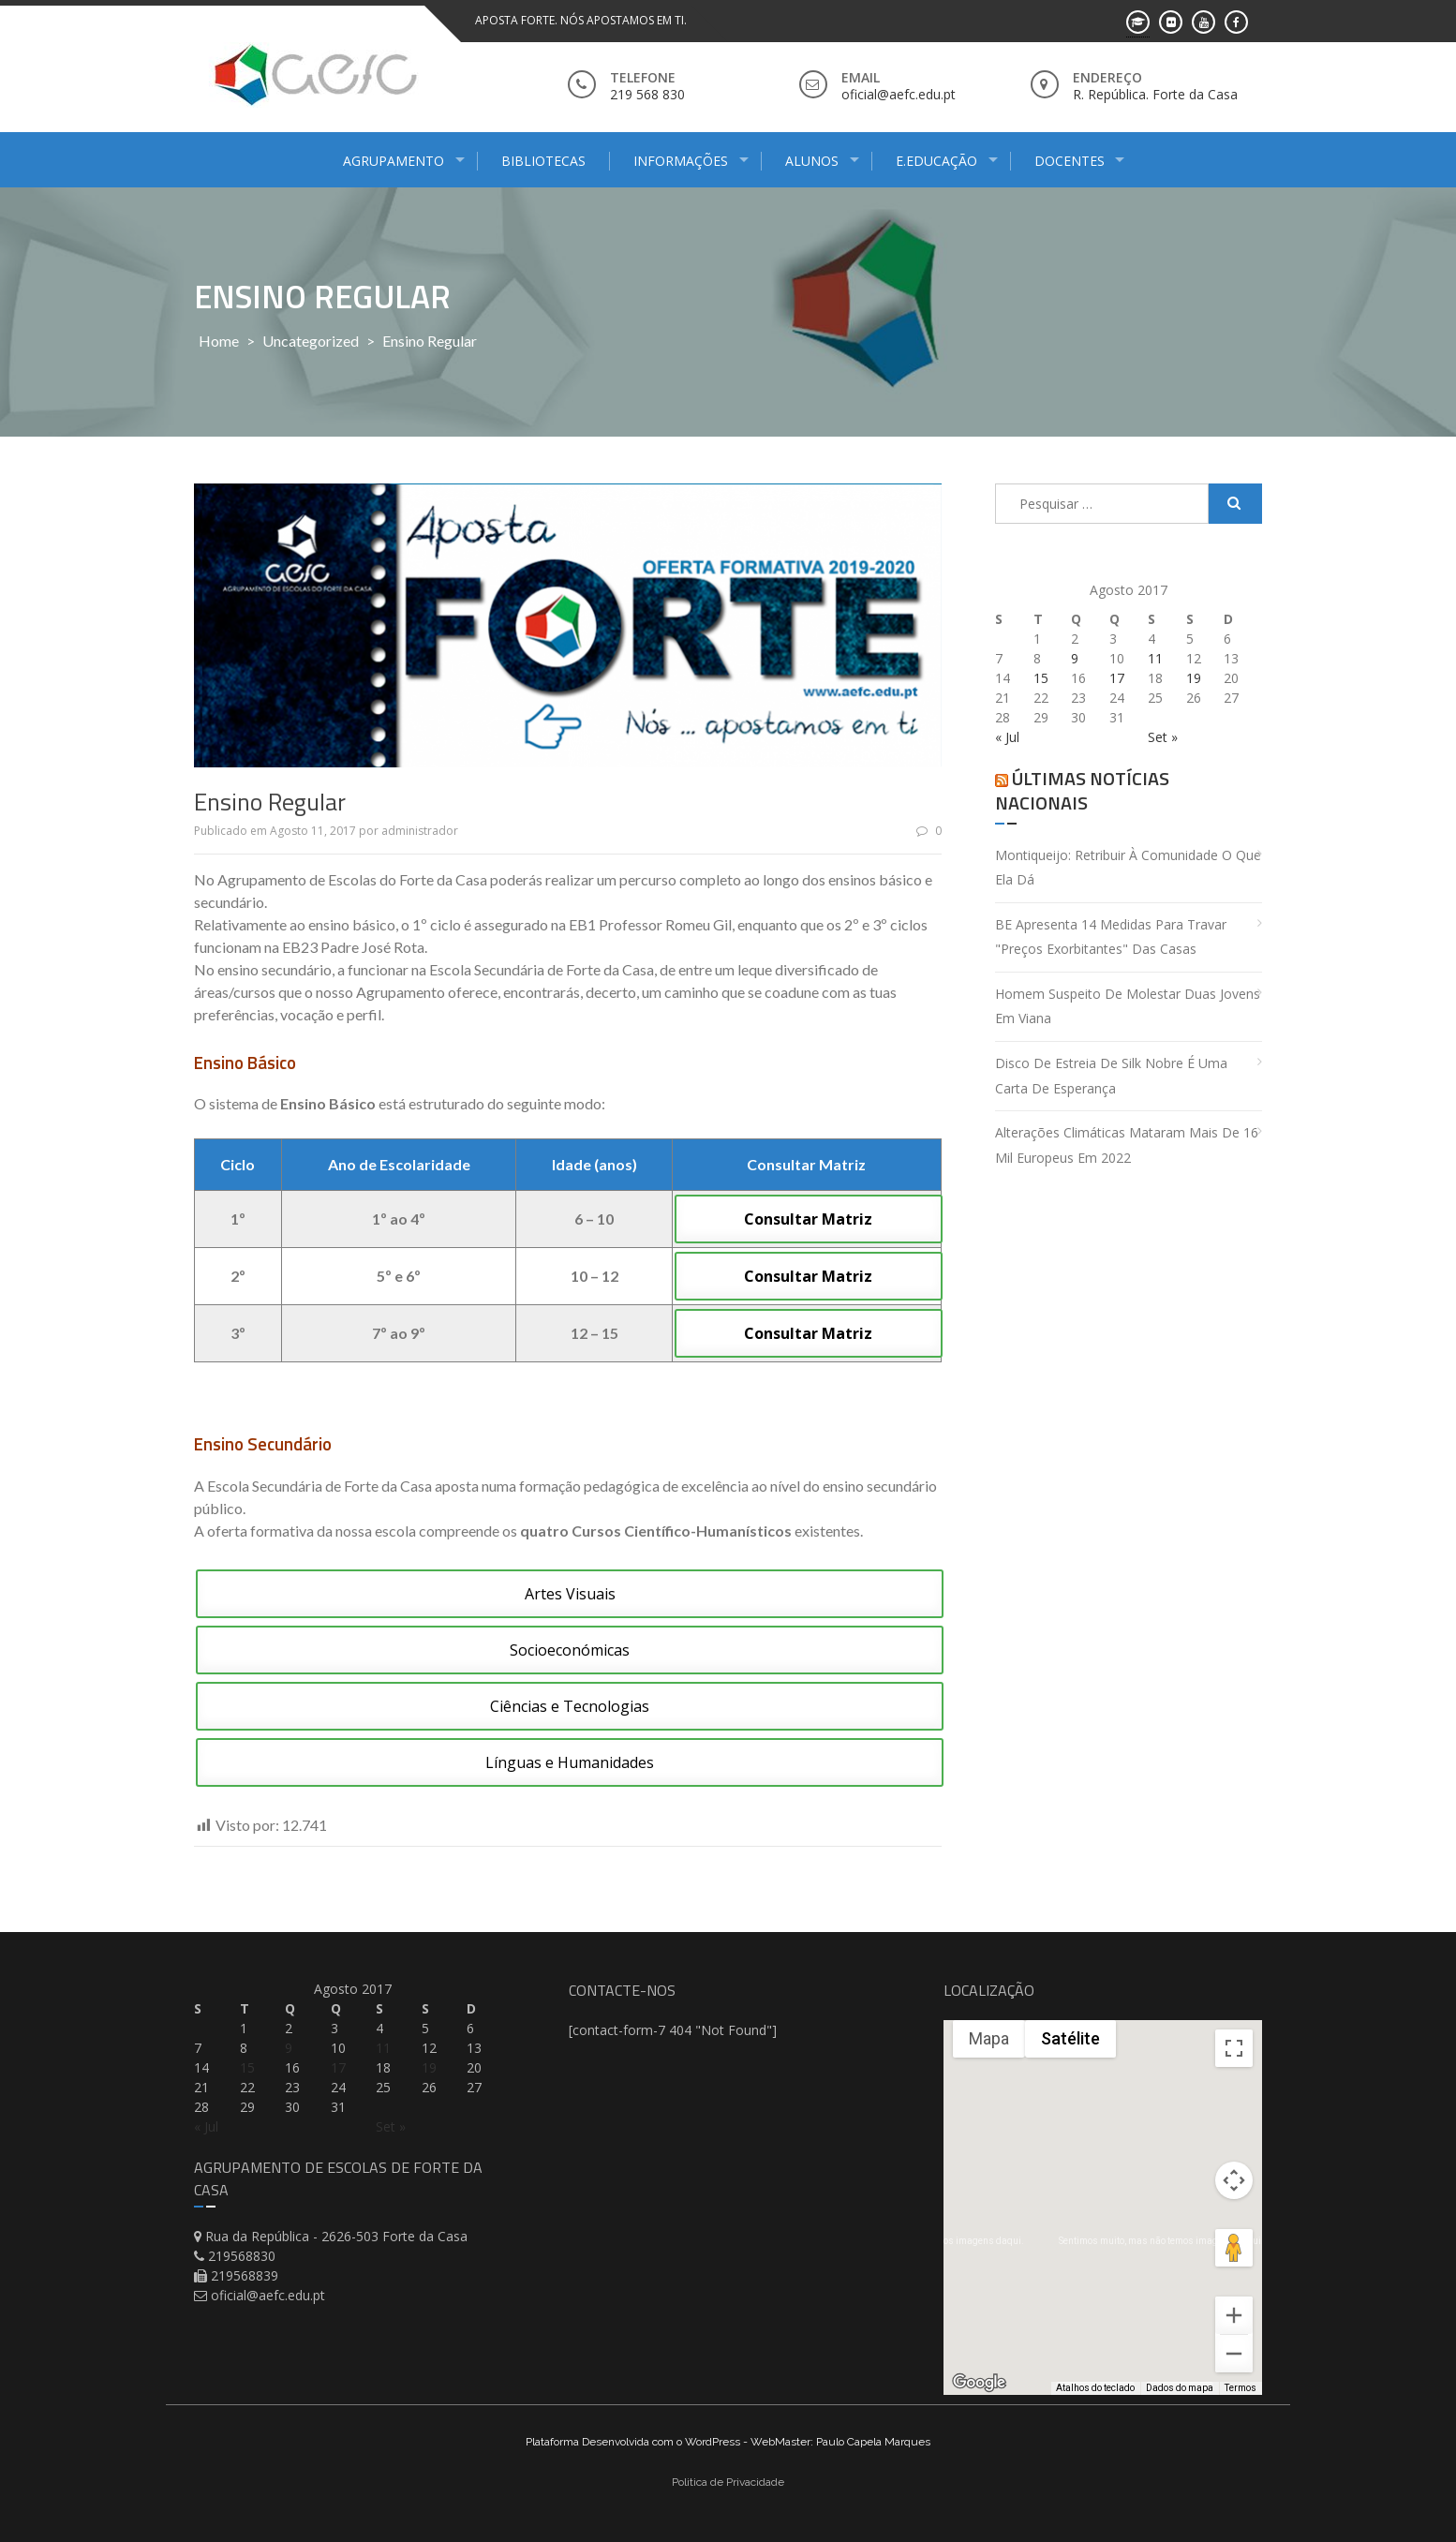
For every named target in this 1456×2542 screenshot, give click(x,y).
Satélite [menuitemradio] (1070, 2038)
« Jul (1007, 737)
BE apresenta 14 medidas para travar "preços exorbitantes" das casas (1110, 937)
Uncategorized (310, 340)
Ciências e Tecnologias (569, 1706)
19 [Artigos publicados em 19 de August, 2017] (1193, 678)
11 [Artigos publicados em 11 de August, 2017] (1155, 658)
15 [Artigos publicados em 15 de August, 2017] (1040, 678)
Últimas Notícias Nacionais (1082, 790)
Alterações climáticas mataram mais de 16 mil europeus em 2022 (1126, 1145)
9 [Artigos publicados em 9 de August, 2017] (1074, 658)
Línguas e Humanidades (569, 1762)
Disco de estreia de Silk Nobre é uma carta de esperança (1111, 1075)
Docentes (1069, 161)
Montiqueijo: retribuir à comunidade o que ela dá (1128, 867)
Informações (680, 161)
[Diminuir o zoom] (1234, 2353)
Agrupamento (393, 161)
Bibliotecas (543, 161)
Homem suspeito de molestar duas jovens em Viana (1127, 1006)
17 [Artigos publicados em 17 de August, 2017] (1116, 678)
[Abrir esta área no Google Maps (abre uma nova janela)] (979, 2383)
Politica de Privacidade (728, 2482)
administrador (419, 831)
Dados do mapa (1179, 2388)
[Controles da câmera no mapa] (1234, 2180)
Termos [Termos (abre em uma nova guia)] (1240, 2388)
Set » (1163, 737)
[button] (1088, 2220)
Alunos (812, 161)
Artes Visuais (570, 1593)
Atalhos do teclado (1095, 2388)
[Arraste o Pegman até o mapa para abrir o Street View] (1234, 2248)
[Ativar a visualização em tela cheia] (1234, 2048)
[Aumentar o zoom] (1234, 2315)
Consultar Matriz (808, 1219)
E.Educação (936, 161)
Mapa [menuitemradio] (989, 2038)
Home (219, 340)
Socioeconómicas (570, 1650)
